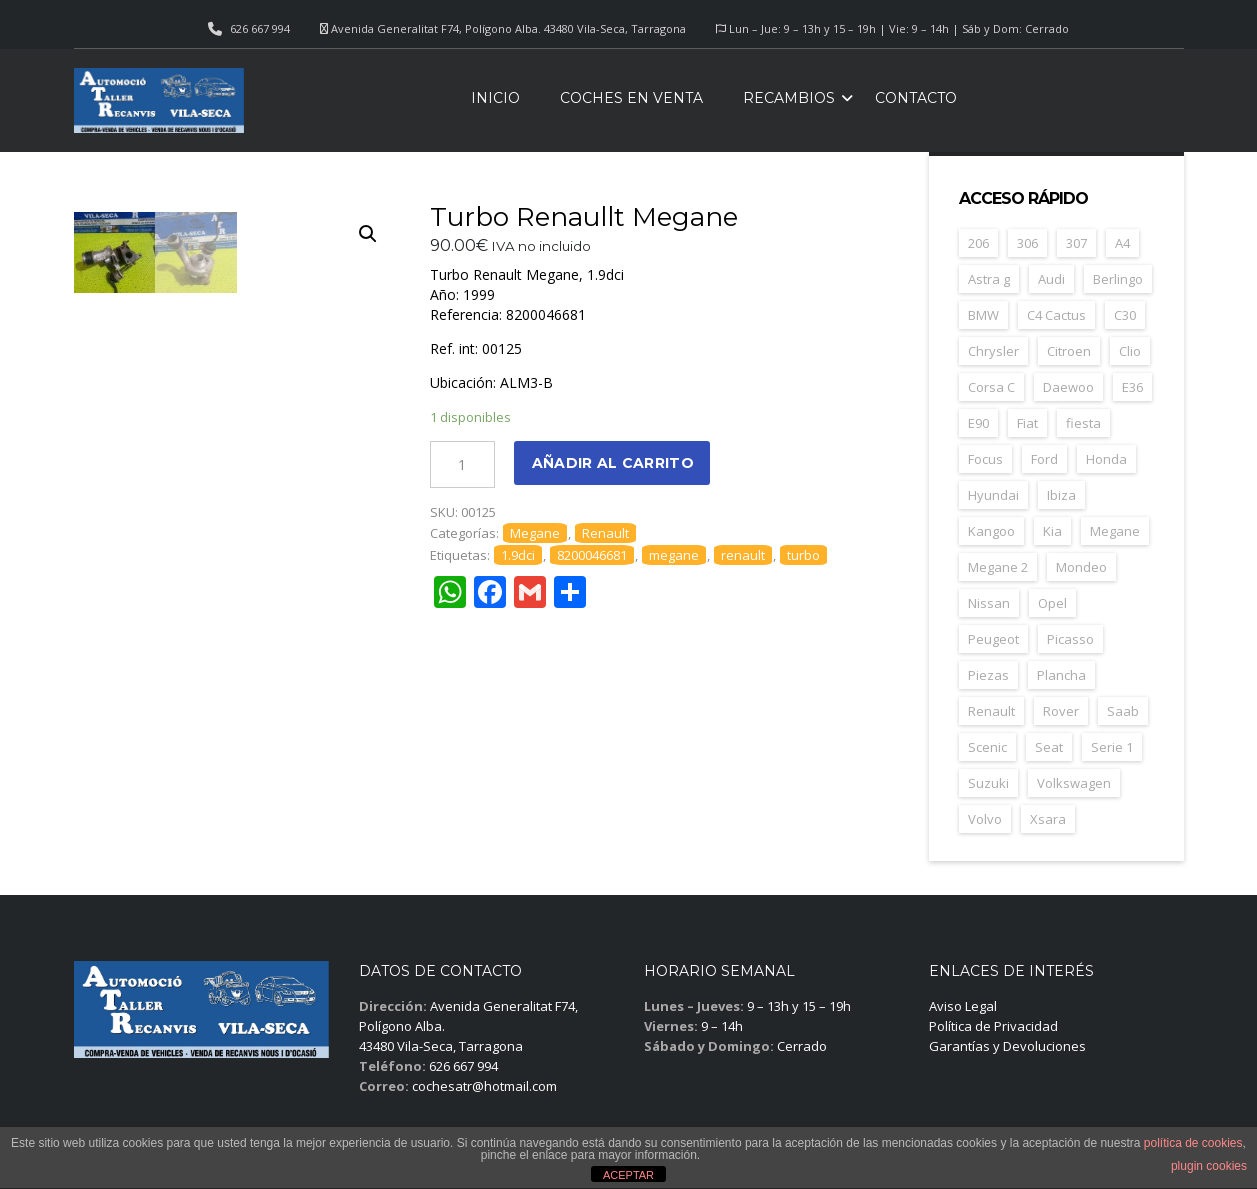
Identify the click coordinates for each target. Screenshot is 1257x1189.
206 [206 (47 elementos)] (978, 243)
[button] (368, 234)
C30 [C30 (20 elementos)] (1125, 315)
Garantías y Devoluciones (1007, 1046)
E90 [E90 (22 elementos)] (978, 423)
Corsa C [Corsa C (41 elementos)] (991, 387)
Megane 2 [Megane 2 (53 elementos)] (998, 567)
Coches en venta (631, 98)
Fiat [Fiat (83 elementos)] (1027, 423)
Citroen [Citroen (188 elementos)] (1069, 351)
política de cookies (1193, 1143)
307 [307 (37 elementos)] (1076, 243)
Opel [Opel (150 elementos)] (1052, 603)
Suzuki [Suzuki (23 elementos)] (988, 783)
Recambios (789, 98)
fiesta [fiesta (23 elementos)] (1083, 423)
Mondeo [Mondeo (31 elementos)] (1081, 567)
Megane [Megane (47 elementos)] (1115, 531)
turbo (803, 555)
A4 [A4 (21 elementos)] (1122, 243)
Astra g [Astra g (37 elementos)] (989, 279)
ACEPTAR (628, 1175)
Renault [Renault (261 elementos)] (991, 711)
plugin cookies (1209, 1166)
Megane (535, 533)
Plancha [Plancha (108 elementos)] (1061, 675)
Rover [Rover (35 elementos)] (1061, 711)
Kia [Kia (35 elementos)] (1052, 531)
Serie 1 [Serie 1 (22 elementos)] (1112, 747)
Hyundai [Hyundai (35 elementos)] (993, 495)
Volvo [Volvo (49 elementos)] (985, 819)
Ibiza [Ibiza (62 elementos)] (1061, 495)
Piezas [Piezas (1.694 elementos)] (988, 675)
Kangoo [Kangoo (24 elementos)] (991, 531)
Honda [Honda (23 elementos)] (1106, 459)
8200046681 (592, 555)
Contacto (916, 98)
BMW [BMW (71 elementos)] (983, 315)
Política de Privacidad (993, 1026)
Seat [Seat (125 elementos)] (1049, 747)
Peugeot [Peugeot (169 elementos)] (993, 639)
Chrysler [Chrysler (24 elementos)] (993, 351)
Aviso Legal (963, 1006)
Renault (605, 533)
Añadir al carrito (613, 463)
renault (743, 555)
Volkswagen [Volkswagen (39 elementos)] (1074, 783)
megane (674, 555)
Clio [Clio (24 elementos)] (1130, 351)
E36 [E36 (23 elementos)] (1132, 387)
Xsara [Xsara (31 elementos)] (1048, 819)
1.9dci (518, 555)
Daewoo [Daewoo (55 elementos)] (1068, 387)
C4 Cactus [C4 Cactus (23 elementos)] (1056, 315)
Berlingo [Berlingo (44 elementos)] (1118, 279)
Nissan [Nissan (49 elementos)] (989, 603)
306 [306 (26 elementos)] (1027, 243)
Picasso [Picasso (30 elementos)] (1070, 639)
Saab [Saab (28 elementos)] (1123, 711)
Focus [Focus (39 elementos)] (985, 459)
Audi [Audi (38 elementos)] (1051, 279)
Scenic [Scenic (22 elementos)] (987, 747)
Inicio (495, 98)
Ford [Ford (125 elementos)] (1044, 459)
